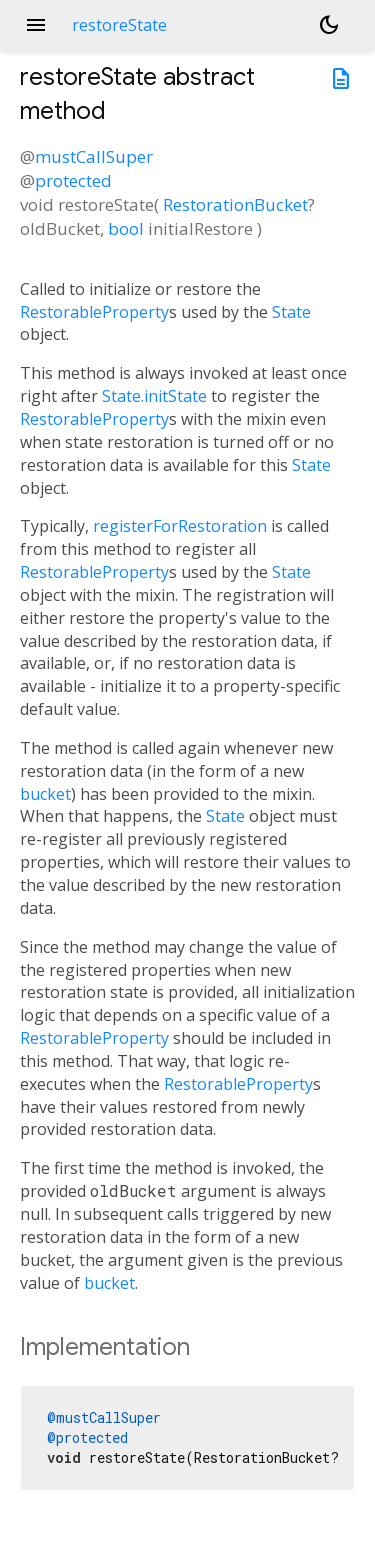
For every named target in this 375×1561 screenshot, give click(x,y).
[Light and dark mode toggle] (329, 25)
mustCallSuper (94, 156)
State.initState (154, 396)
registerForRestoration (180, 526)
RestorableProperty (94, 312)
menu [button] (36, 25)
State (291, 312)
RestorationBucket (235, 204)
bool (126, 228)
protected (73, 180)
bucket (45, 794)
